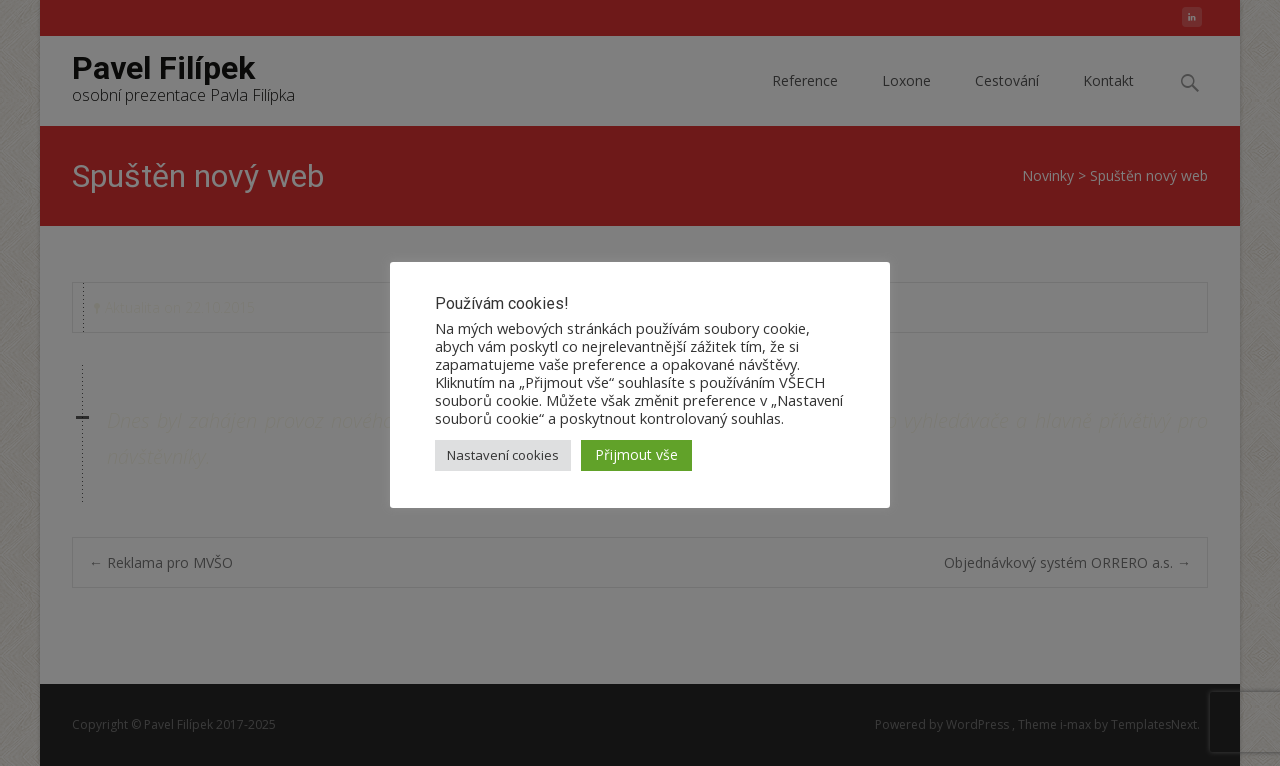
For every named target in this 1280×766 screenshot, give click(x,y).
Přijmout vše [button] (636, 454)
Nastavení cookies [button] (503, 455)
